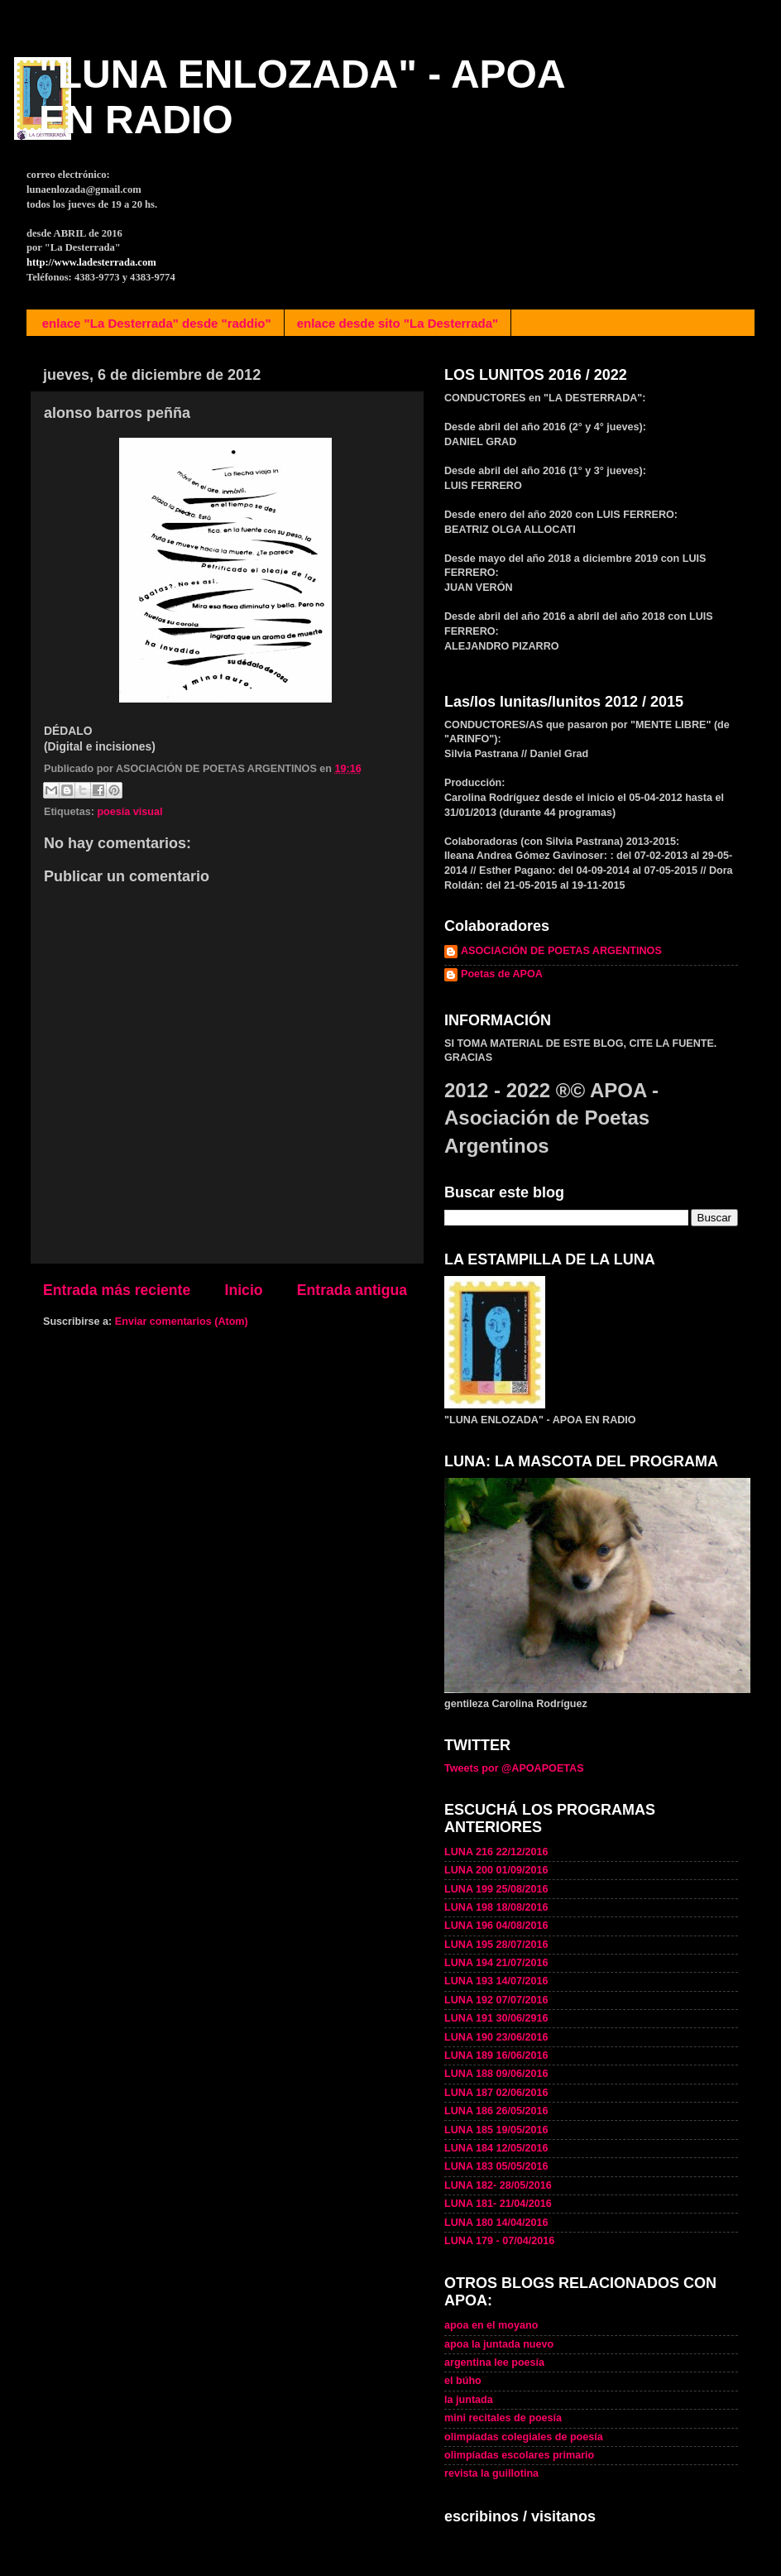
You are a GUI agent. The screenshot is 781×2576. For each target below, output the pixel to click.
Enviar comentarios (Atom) (181, 1321)
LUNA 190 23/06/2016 (496, 2037)
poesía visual (129, 812)
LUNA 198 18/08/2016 (496, 1907)
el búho (463, 2381)
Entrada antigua (352, 1290)
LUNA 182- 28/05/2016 (498, 2185)
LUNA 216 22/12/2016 (496, 1852)
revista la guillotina (491, 2473)
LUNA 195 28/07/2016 (496, 1944)
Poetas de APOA (502, 974)
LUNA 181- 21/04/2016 (498, 2203)
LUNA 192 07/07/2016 (496, 2000)
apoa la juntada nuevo (498, 2344)
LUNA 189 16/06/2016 (496, 2055)
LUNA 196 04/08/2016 (496, 1925)
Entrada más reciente (116, 1290)
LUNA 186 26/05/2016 (496, 2111)
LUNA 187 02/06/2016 (496, 2093)
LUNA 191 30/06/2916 (496, 2018)
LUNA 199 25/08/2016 (496, 1889)
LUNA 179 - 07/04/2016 (499, 2241)
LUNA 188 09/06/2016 (496, 2074)
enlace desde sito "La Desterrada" (398, 323)
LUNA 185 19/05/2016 (496, 2130)
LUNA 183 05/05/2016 (496, 2166)
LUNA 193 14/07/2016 (496, 1981)
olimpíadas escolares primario (519, 2455)
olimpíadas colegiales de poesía (523, 2437)
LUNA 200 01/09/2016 (496, 1870)
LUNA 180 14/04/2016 (496, 2222)
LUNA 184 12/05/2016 (496, 2148)
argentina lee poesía (494, 2362)
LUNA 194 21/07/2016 (496, 1963)
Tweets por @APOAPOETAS (514, 1768)
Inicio (244, 1290)
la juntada (468, 2400)
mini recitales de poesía (503, 2418)
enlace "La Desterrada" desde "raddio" (156, 323)
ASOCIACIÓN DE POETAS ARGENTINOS (561, 951)
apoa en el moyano (491, 2325)
